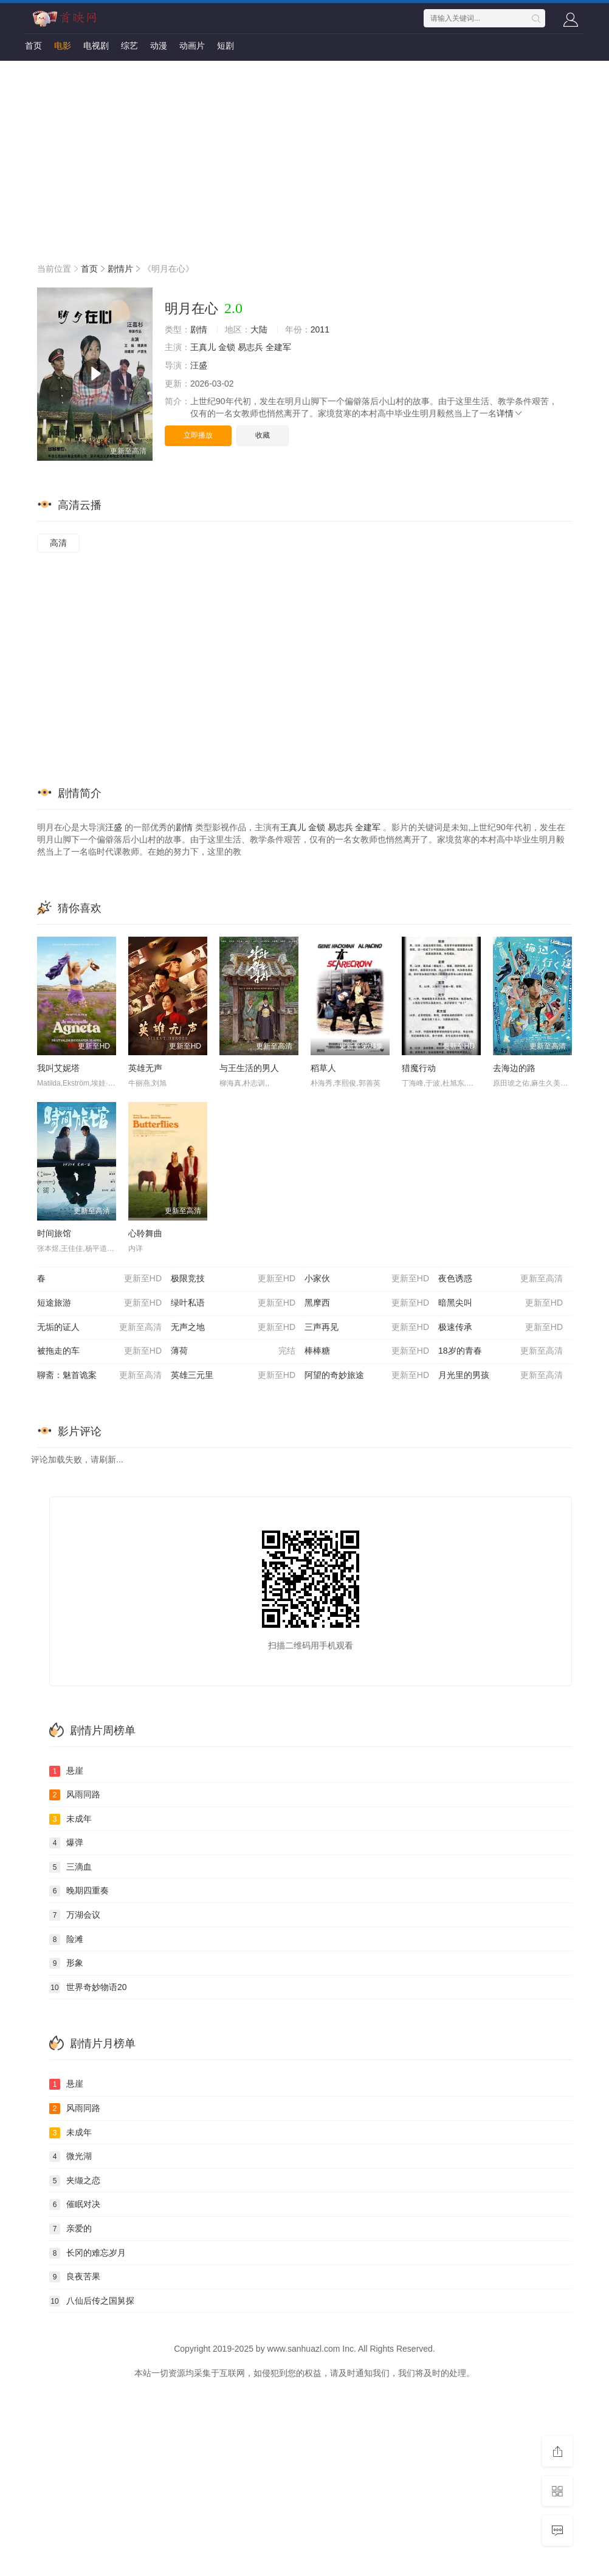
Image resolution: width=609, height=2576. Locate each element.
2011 (320, 329)
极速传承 (500, 1327)
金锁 (226, 347)
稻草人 (323, 1068)
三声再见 (366, 1327)
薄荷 (233, 1351)
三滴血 (70, 1867)
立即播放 (198, 435)
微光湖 (70, 2156)
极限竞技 (233, 1279)
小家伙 (366, 1279)
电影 (62, 45)
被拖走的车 (99, 1351)
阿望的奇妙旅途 (366, 1375)
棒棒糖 (366, 1351)
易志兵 (250, 347)
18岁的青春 (500, 1351)
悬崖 (66, 1771)
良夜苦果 (74, 2276)
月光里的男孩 (500, 1375)
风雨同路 (74, 1794)
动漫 (158, 45)
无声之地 (233, 1327)
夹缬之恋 (74, 2180)
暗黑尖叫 (500, 1303)
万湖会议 (74, 1915)
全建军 (278, 347)
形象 (66, 1963)
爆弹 (66, 1842)
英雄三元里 (233, 1375)
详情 (510, 413)
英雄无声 (145, 1068)
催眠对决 (74, 2204)
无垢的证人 (99, 1327)
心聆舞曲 (145, 1233)
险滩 (66, 1939)
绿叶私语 (233, 1303)
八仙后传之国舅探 (91, 2301)
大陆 (258, 329)
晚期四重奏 (79, 1891)
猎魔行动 (419, 1068)
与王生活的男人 (249, 1068)
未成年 (70, 1819)
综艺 (129, 45)
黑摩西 (366, 1303)
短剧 (225, 45)
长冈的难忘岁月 (87, 2253)
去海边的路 (514, 1068)
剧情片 (120, 269)
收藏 (262, 435)
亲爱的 (70, 2228)
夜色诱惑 (500, 1279)
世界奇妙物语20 (88, 1987)
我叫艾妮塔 (58, 1068)
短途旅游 (99, 1303)
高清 (58, 543)
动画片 (192, 45)
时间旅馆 (54, 1233)
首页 (33, 45)
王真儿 (203, 347)
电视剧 (96, 45)
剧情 (198, 329)
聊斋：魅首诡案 (99, 1375)
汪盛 (198, 365)
